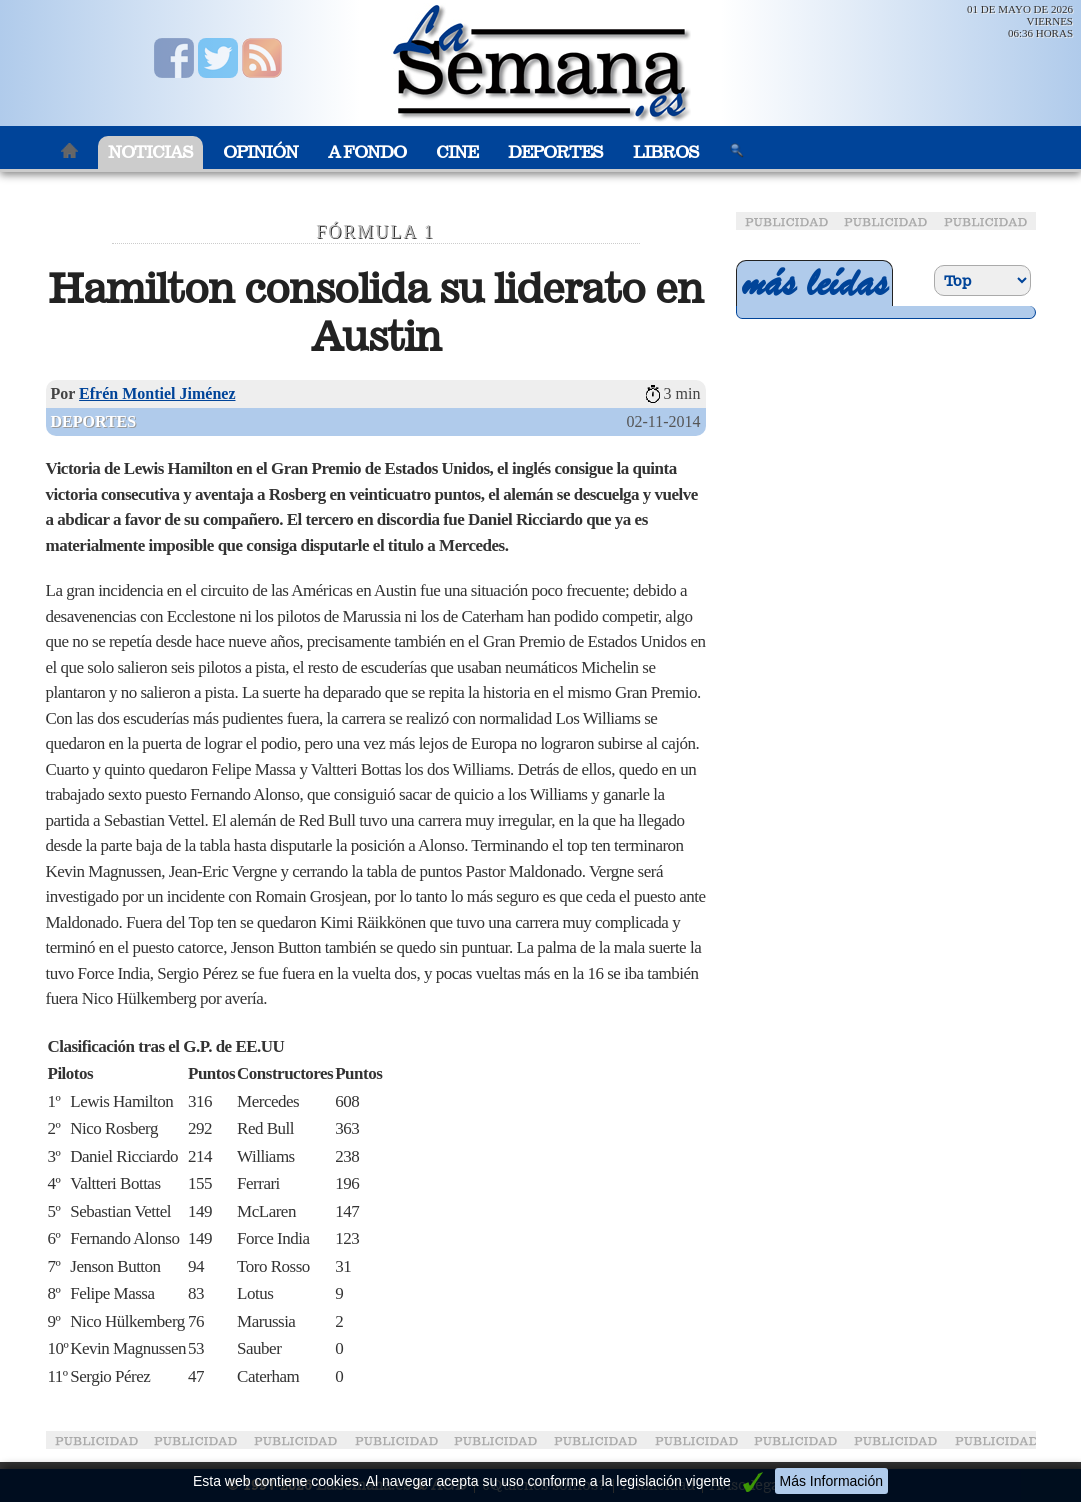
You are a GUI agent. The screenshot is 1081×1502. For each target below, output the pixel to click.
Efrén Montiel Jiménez (157, 393)
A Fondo (367, 152)
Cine (457, 152)
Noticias (150, 152)
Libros (666, 152)
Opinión (260, 152)
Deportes (555, 152)
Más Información (831, 1481)
